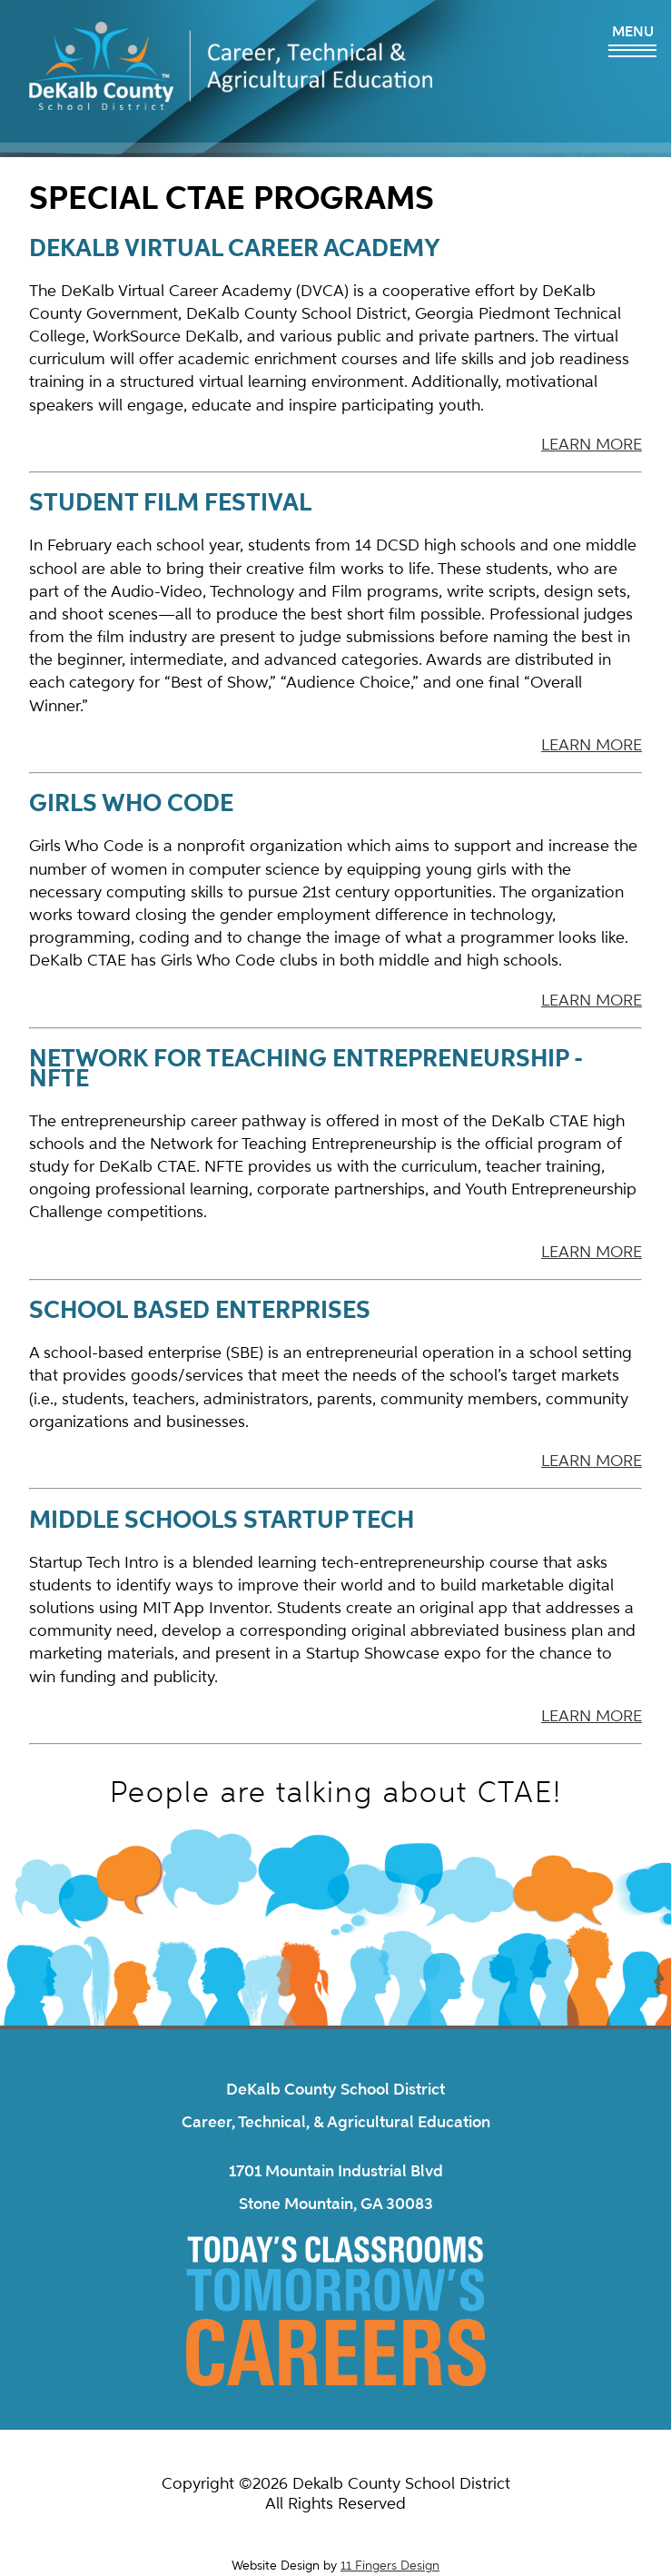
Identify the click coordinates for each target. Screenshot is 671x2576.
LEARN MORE (591, 443)
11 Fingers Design (389, 2565)
